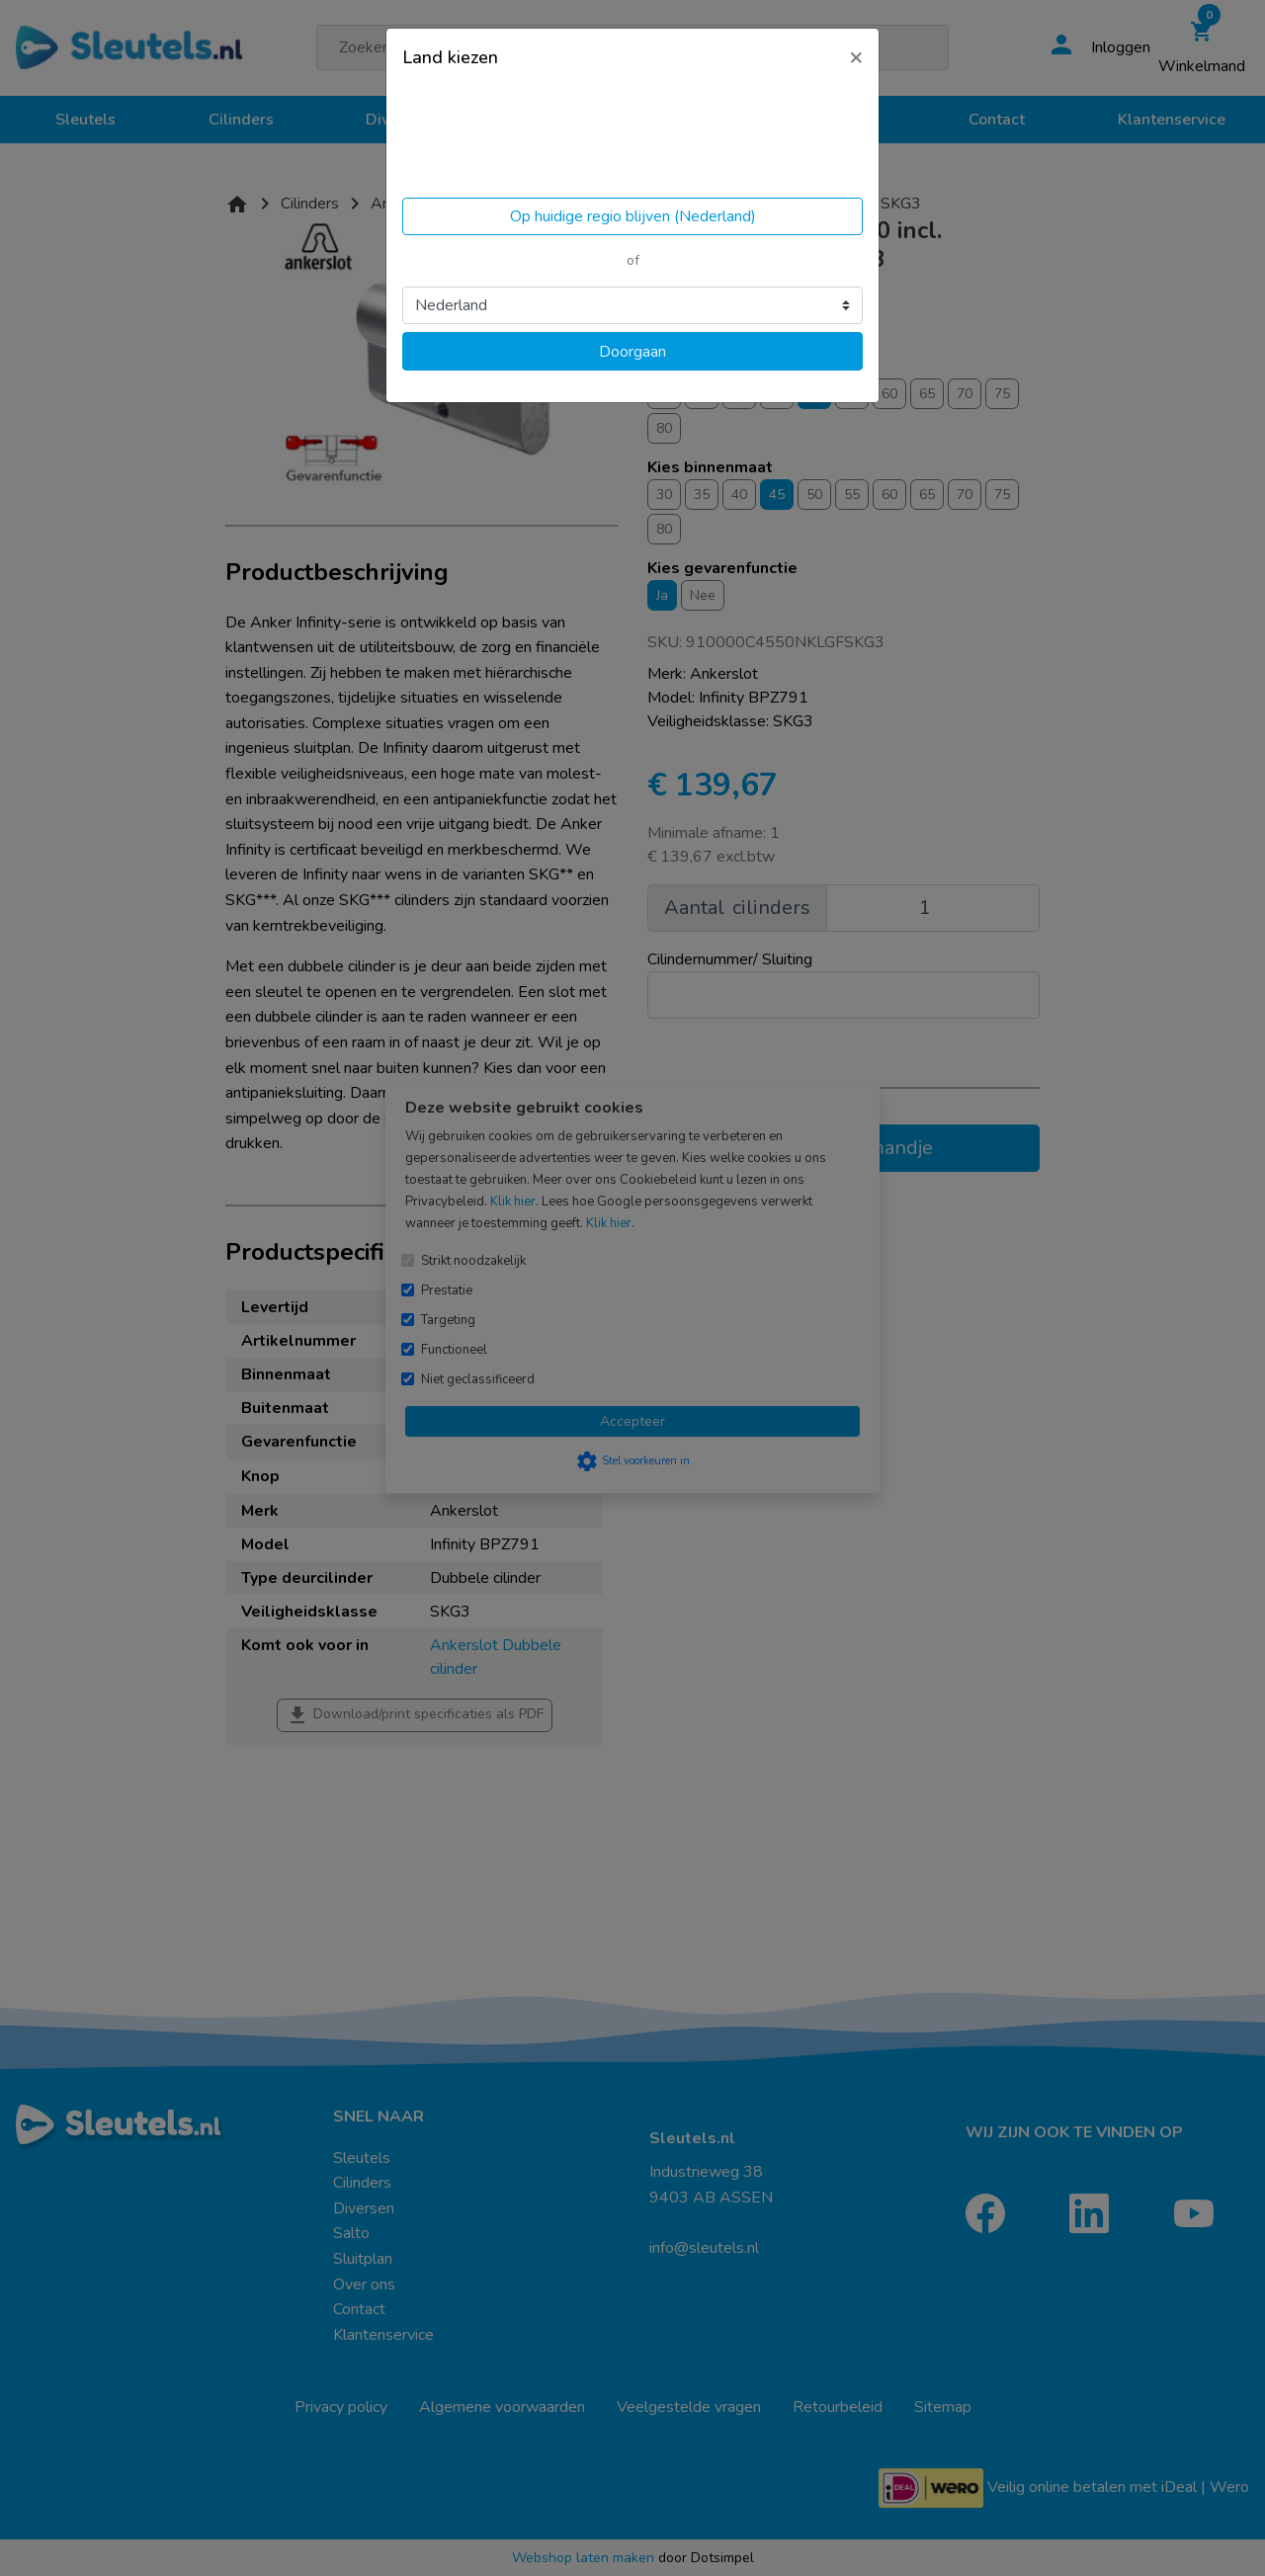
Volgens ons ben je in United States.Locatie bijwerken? (527, 138)
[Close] (856, 56)
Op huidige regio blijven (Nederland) (633, 216)
